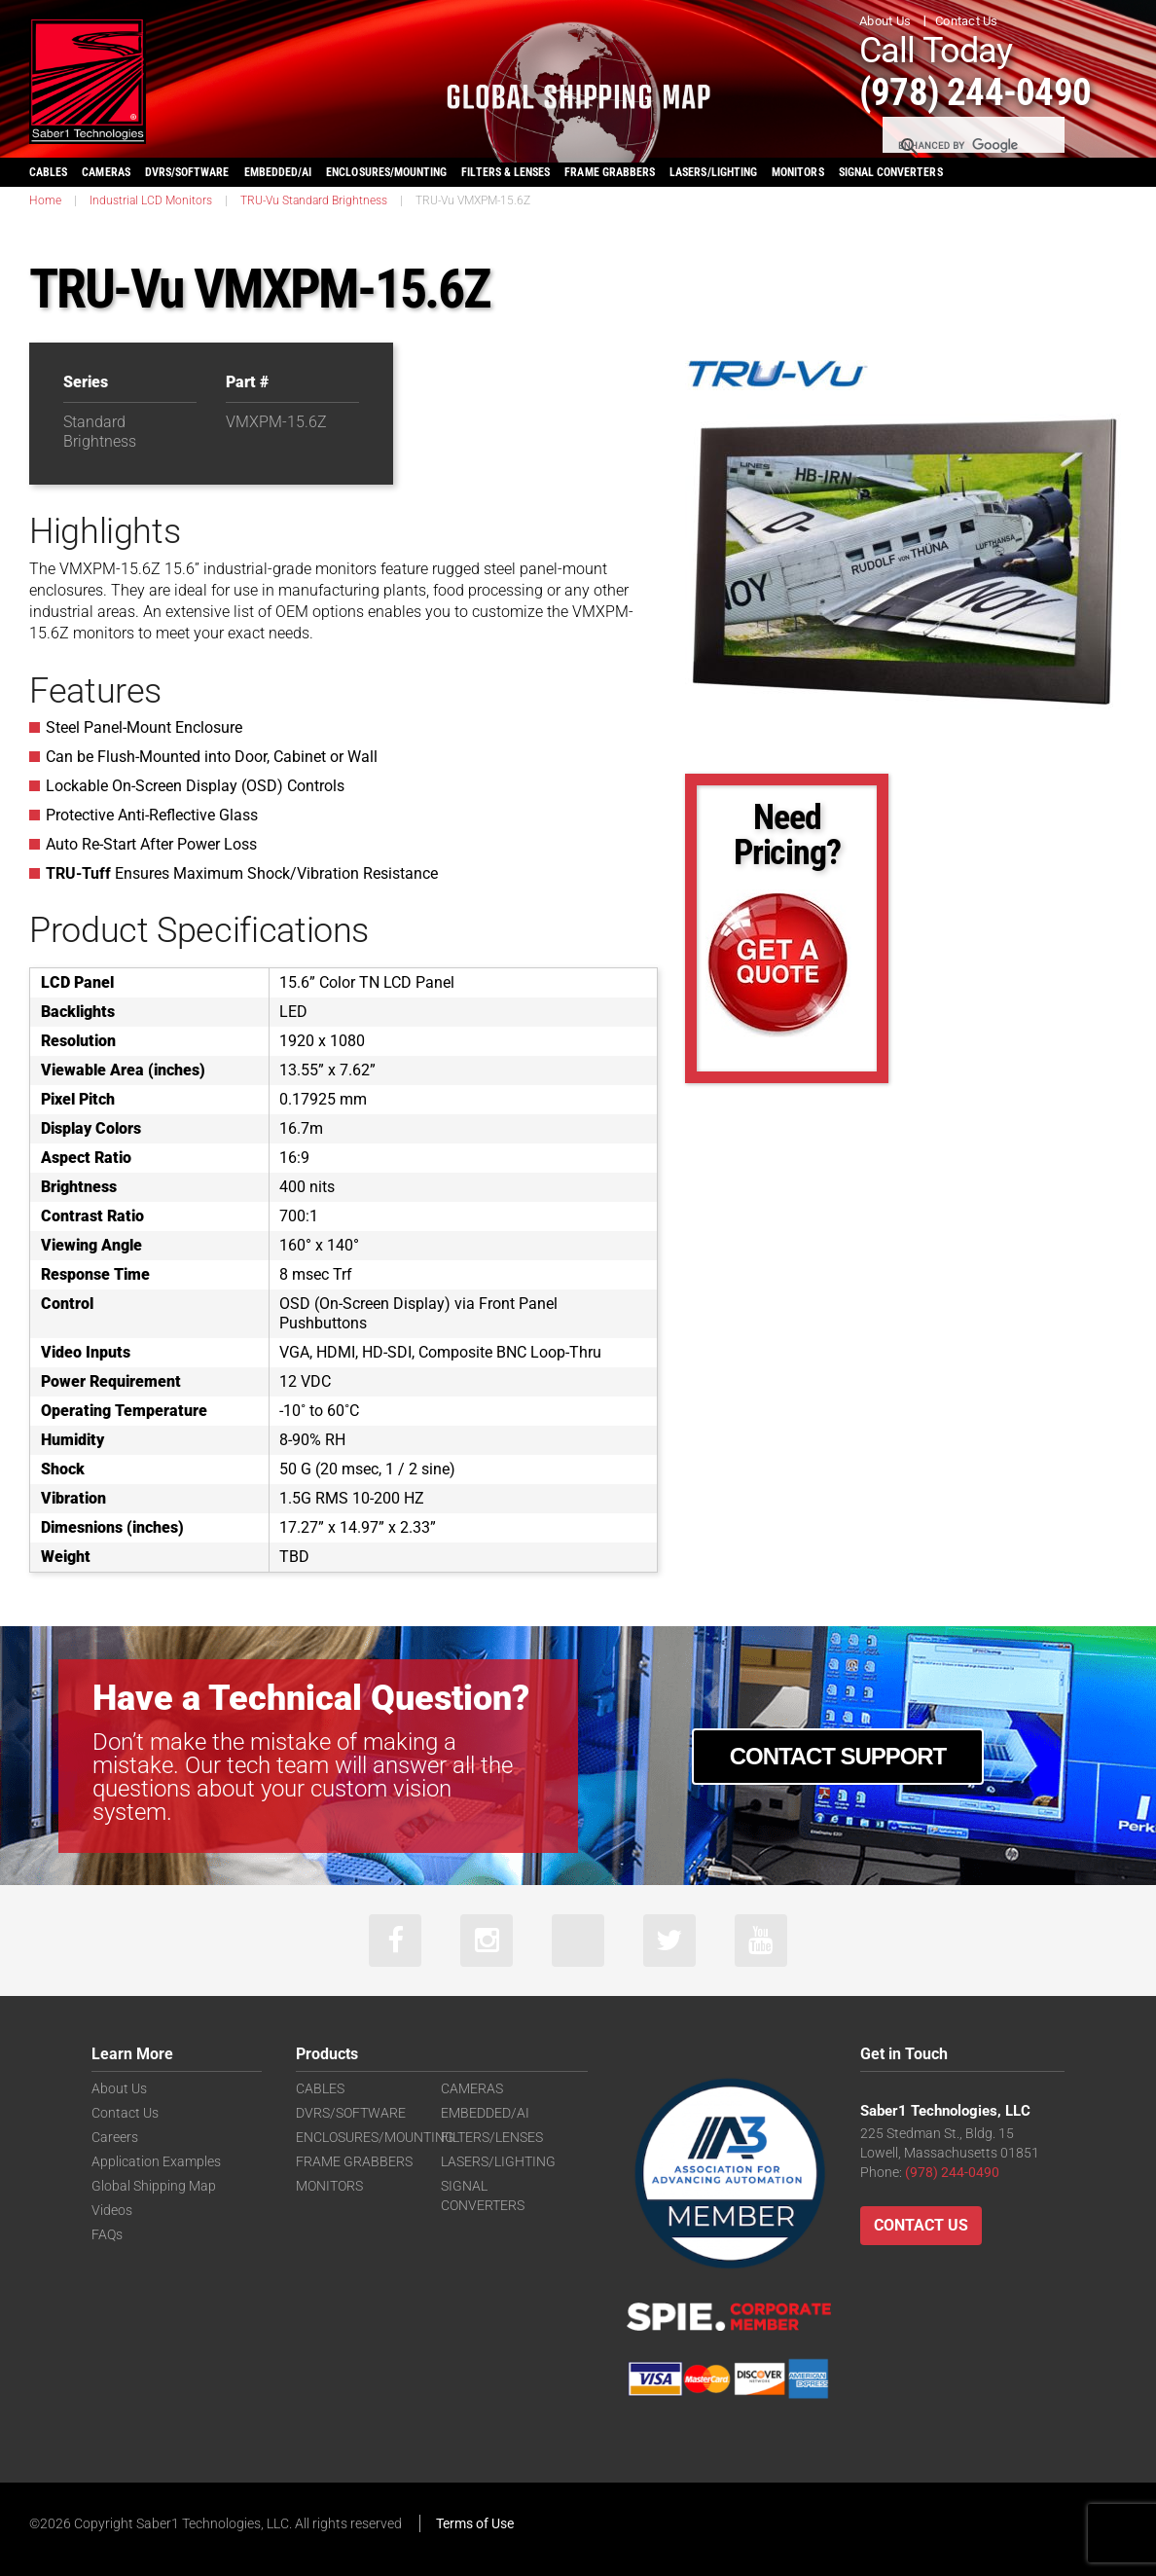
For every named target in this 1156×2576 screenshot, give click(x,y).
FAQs (107, 2235)
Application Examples (156, 2162)
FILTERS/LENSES (492, 2138)
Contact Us (966, 21)
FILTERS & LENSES (505, 172)
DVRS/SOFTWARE (187, 172)
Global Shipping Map (153, 2187)
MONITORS (797, 172)
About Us (885, 21)
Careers (114, 2138)
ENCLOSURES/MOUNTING (375, 2138)
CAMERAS (105, 172)
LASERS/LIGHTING (713, 172)
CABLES (48, 172)
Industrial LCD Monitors (151, 200)
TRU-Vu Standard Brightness (313, 200)
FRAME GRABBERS (609, 172)
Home (45, 200)
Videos (111, 2211)
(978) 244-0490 (981, 91)
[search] (972, 146)
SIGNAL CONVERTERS (891, 172)
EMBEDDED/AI (278, 172)
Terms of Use (475, 2524)
